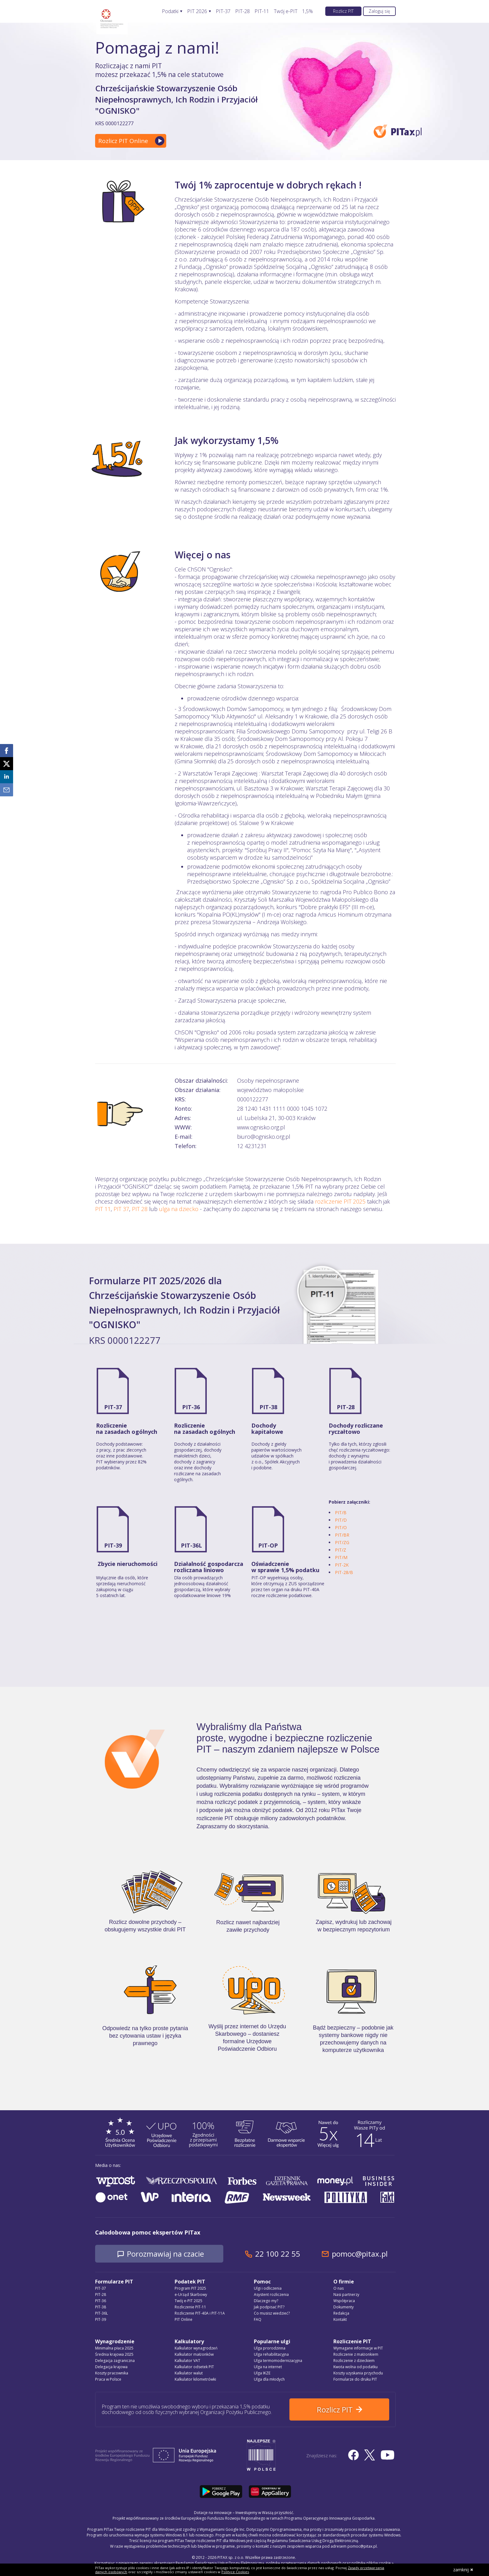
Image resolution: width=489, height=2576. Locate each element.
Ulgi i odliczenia (268, 2288)
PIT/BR (342, 1535)
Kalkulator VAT (187, 2360)
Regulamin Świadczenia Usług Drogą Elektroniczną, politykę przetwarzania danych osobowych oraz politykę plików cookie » (285, 2563)
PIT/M (341, 1557)
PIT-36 (191, 1407)
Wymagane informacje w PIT (358, 2348)
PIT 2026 (197, 11)
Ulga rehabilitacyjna (271, 2354)
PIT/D (341, 1520)
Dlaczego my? (266, 2300)
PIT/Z (340, 1550)
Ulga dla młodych (269, 2379)
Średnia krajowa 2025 (114, 2354)
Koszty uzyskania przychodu (358, 2373)
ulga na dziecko (178, 1209)
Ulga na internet (268, 2366)
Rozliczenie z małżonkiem (355, 2354)
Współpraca (344, 2300)
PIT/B (340, 1512)
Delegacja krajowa (111, 2366)
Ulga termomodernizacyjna (278, 2360)
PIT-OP (268, 1545)
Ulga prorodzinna (269, 2348)
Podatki (170, 11)
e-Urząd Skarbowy (191, 2294)
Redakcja (341, 2313)
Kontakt (340, 2319)
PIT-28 (242, 11)
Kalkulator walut (189, 2373)
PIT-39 (113, 1545)
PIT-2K (342, 1565)
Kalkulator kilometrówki (195, 2379)
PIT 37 (121, 1209)
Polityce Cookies (235, 2571)
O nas (338, 2288)
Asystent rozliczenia (271, 2294)
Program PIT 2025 (190, 2288)
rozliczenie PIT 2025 (340, 1201)
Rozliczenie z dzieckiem (354, 2360)
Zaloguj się (379, 11)
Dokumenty (343, 2307)
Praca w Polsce (108, 2379)
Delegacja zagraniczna (115, 2360)
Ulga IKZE (262, 2373)
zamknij (463, 2570)
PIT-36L (191, 1545)
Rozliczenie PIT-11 (190, 2307)
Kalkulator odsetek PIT (194, 2366)
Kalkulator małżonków (194, 2354)
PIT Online (183, 2319)
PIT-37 (223, 11)
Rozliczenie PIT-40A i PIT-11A (200, 2313)
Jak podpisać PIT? (269, 2307)
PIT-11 (261, 11)
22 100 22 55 (277, 2254)
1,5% (307, 11)
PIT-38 (268, 1407)
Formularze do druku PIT (355, 2379)
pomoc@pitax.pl (360, 2254)
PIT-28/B (344, 1572)
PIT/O (341, 1527)
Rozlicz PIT (343, 11)
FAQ (257, 2319)
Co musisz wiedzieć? (272, 2313)
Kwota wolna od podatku (355, 2366)
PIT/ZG (342, 1542)
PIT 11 (103, 1209)
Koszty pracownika (111, 2373)
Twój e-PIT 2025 (188, 2300)
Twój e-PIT (286, 11)
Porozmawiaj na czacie (165, 2254)
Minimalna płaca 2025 (114, 2348)
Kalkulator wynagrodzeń (196, 2348)
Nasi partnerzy (346, 2294)
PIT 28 (140, 1209)
